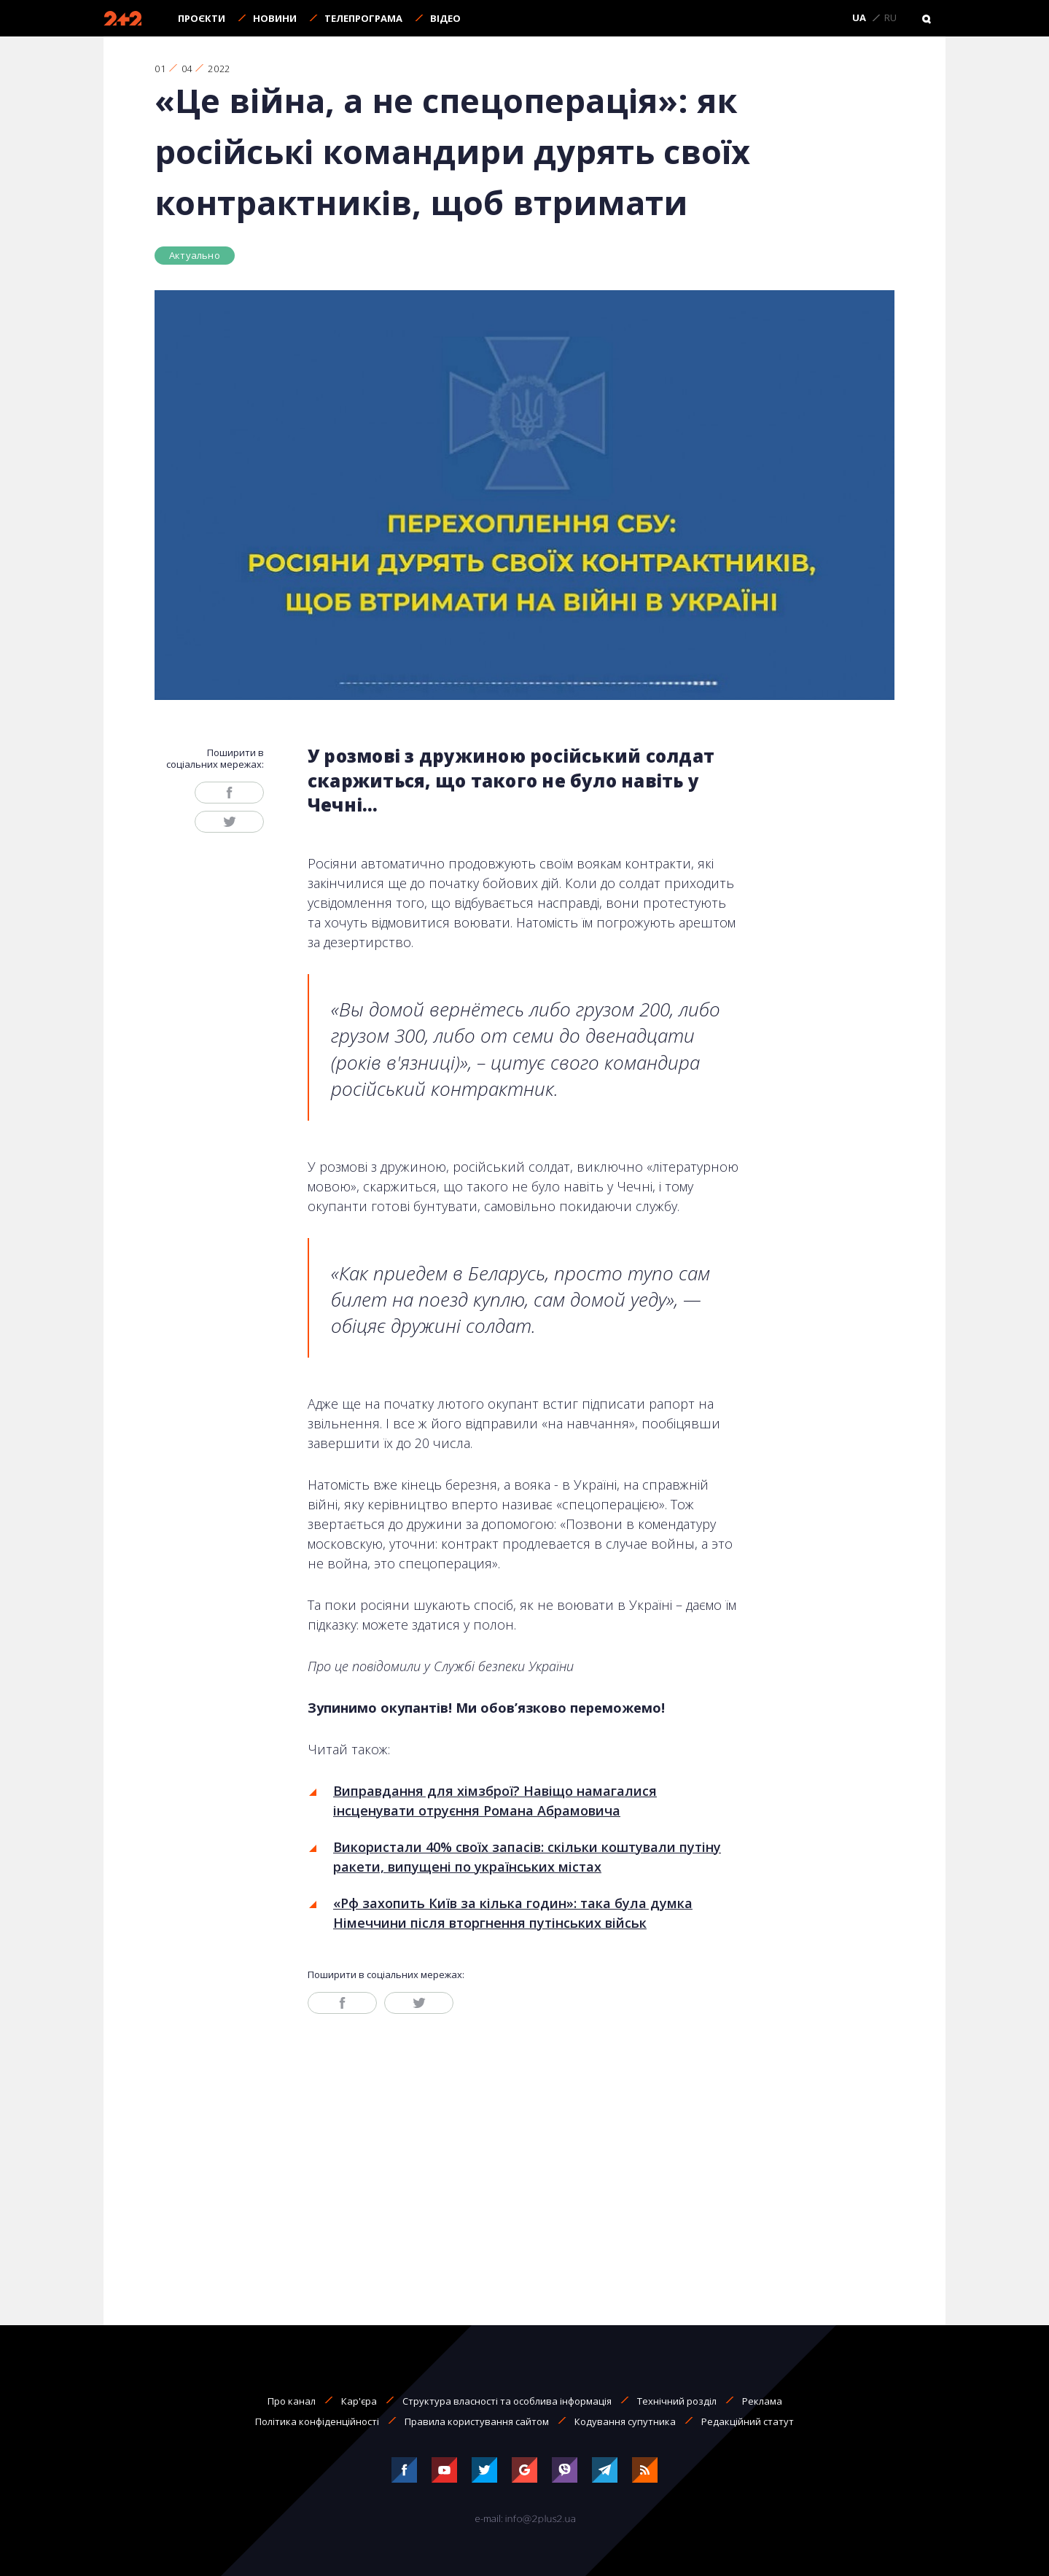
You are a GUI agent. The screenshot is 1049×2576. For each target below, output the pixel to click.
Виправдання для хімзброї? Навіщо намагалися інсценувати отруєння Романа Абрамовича (495, 1800)
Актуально (194, 255)
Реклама (762, 2401)
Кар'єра (359, 2401)
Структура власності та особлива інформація (507, 2401)
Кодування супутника (625, 2421)
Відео (445, 18)
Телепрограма (363, 18)
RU (890, 18)
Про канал (292, 2401)
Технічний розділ (677, 2401)
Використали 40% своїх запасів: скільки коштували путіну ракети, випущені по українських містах (527, 1856)
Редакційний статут (747, 2421)
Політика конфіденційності (317, 2421)
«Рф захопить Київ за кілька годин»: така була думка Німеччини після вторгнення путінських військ (513, 1912)
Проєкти (201, 18)
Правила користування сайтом (477, 2421)
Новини (275, 18)
